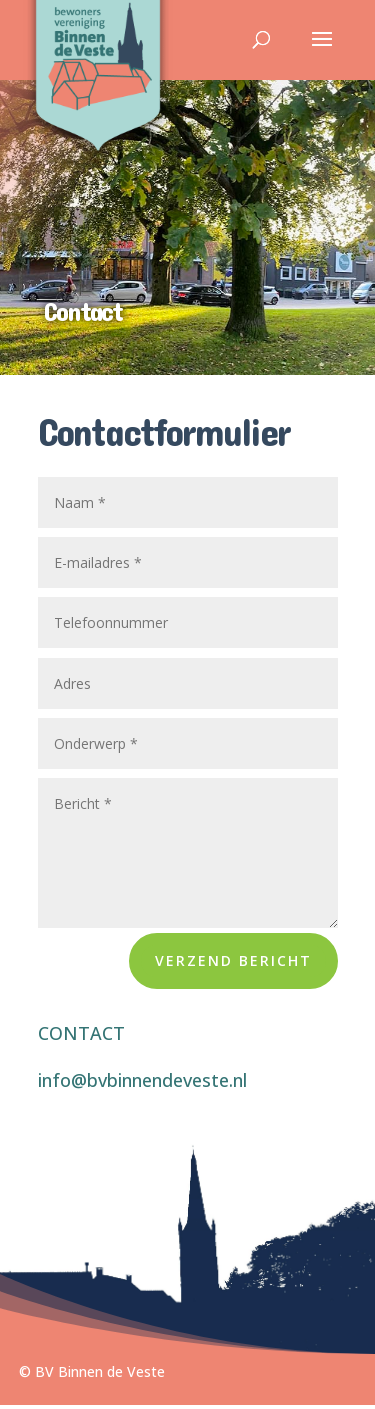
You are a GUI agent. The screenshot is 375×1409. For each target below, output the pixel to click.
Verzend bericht (233, 960)
